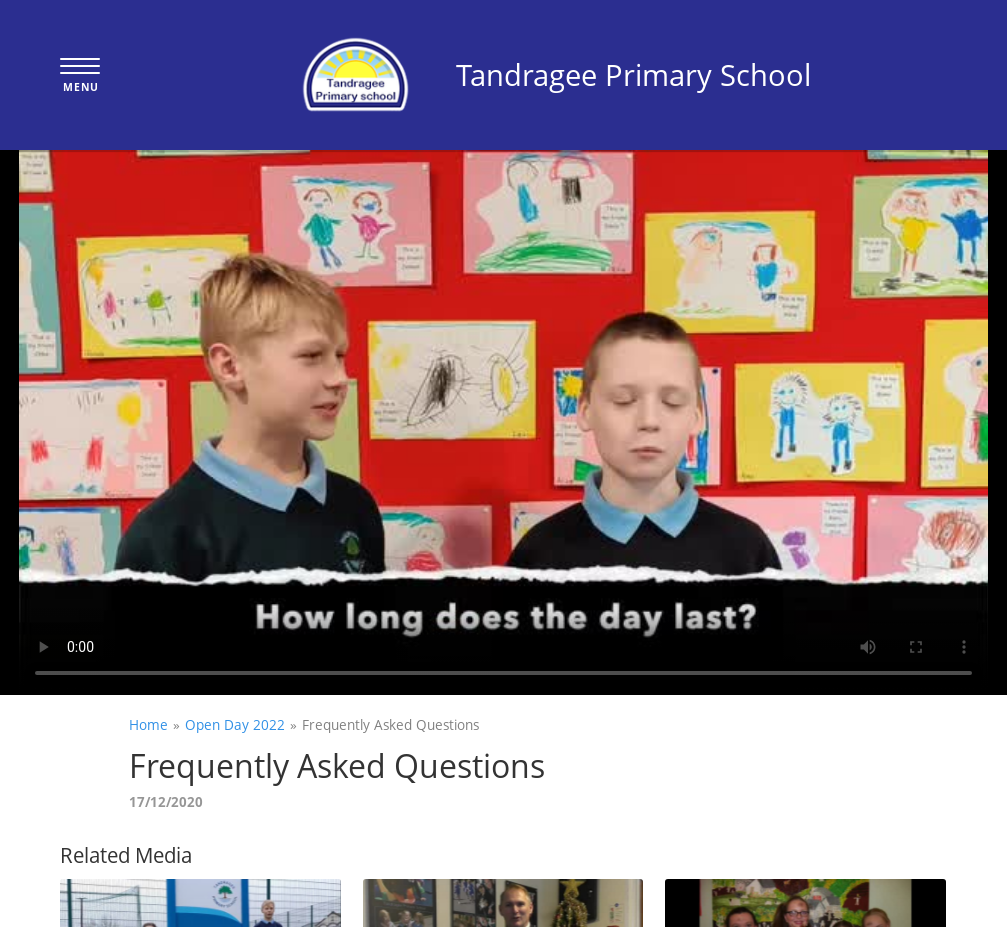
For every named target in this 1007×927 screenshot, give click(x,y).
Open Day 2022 (235, 724)
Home (148, 724)
